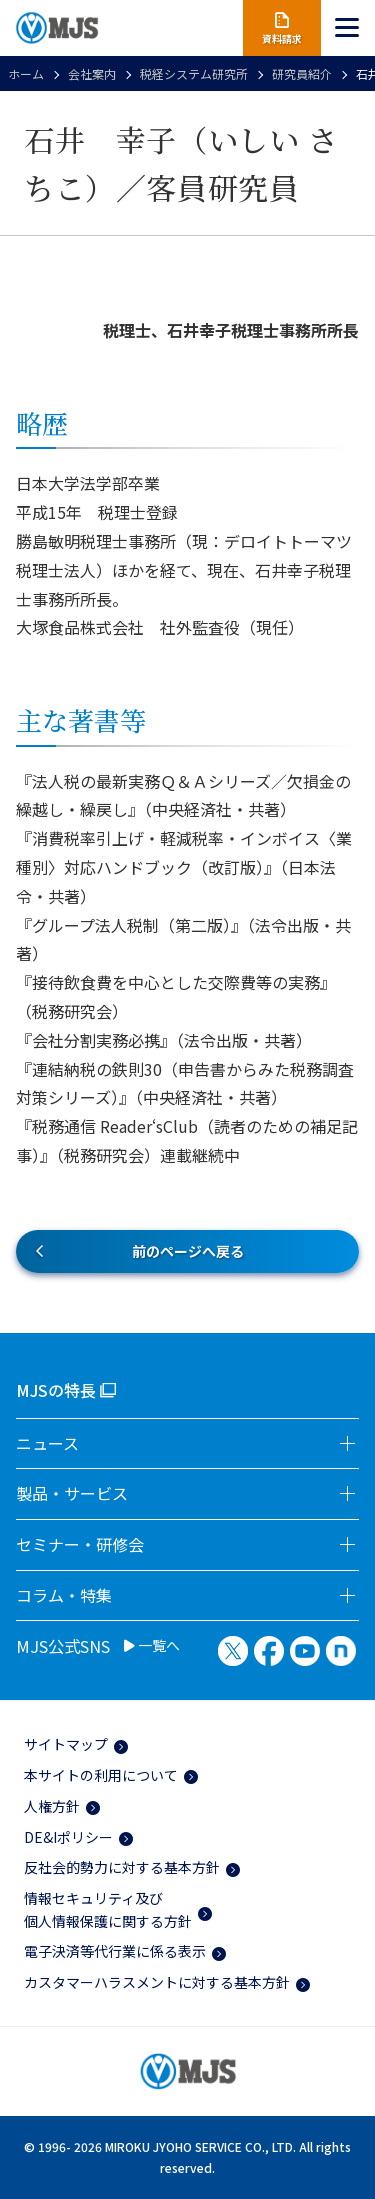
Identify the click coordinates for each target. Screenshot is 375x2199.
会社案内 (92, 73)
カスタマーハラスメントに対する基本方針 (157, 1982)
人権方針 (52, 1806)
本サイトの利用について (101, 1775)
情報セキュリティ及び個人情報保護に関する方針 (108, 1909)
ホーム (26, 73)
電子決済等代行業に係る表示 (115, 1951)
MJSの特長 (56, 1390)
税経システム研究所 (194, 73)
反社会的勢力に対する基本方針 (122, 1867)
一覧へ (152, 1646)
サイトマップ (66, 1744)
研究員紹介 (302, 73)
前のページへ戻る (188, 1251)
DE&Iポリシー (68, 1837)
